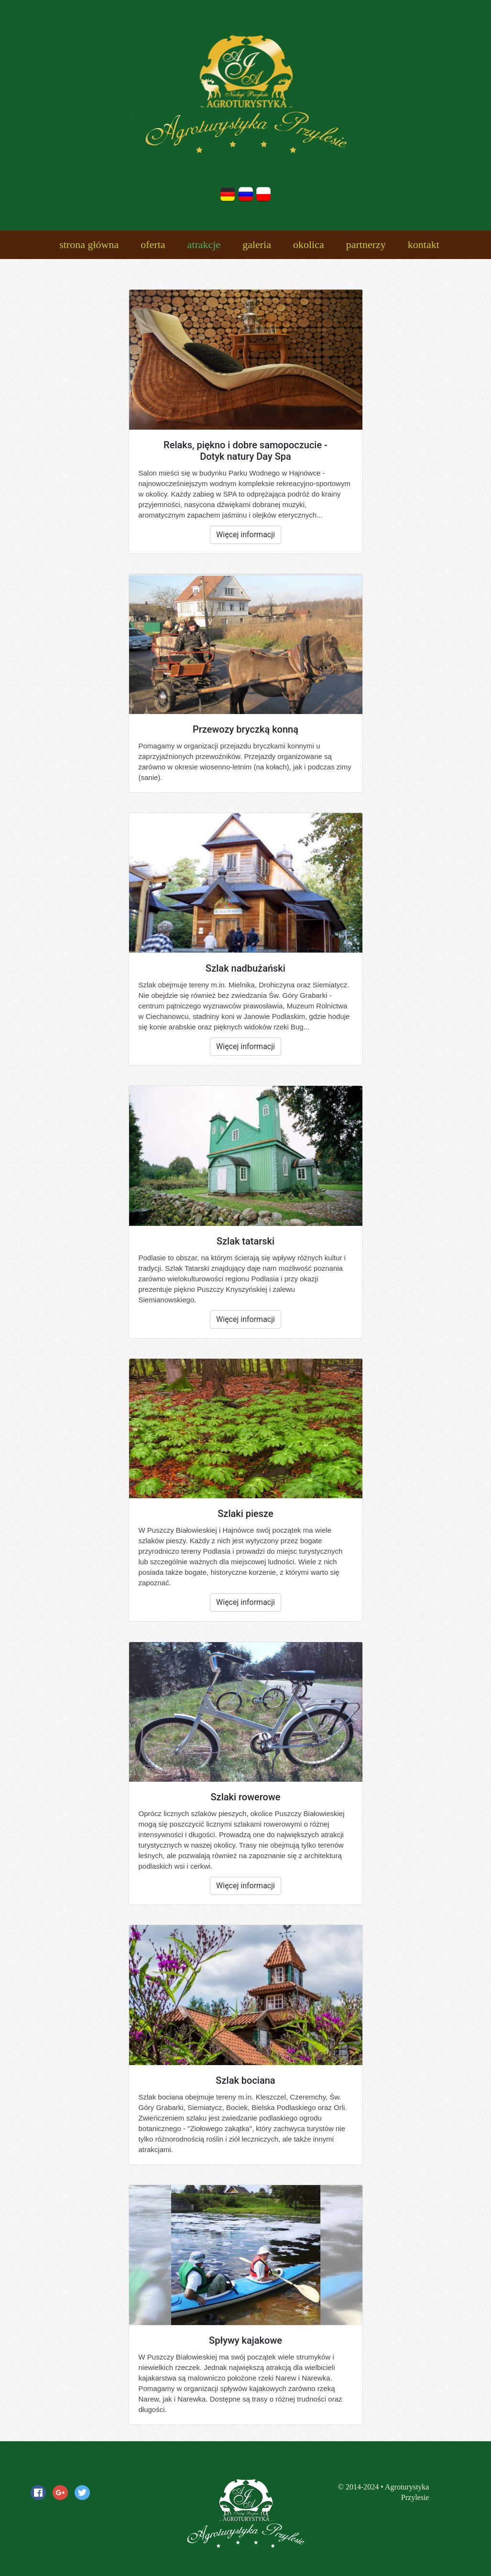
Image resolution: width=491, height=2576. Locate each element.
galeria (256, 244)
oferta (153, 244)
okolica (308, 244)
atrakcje (204, 244)
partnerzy (366, 244)
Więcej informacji (245, 534)
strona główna (89, 244)
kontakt (423, 244)
